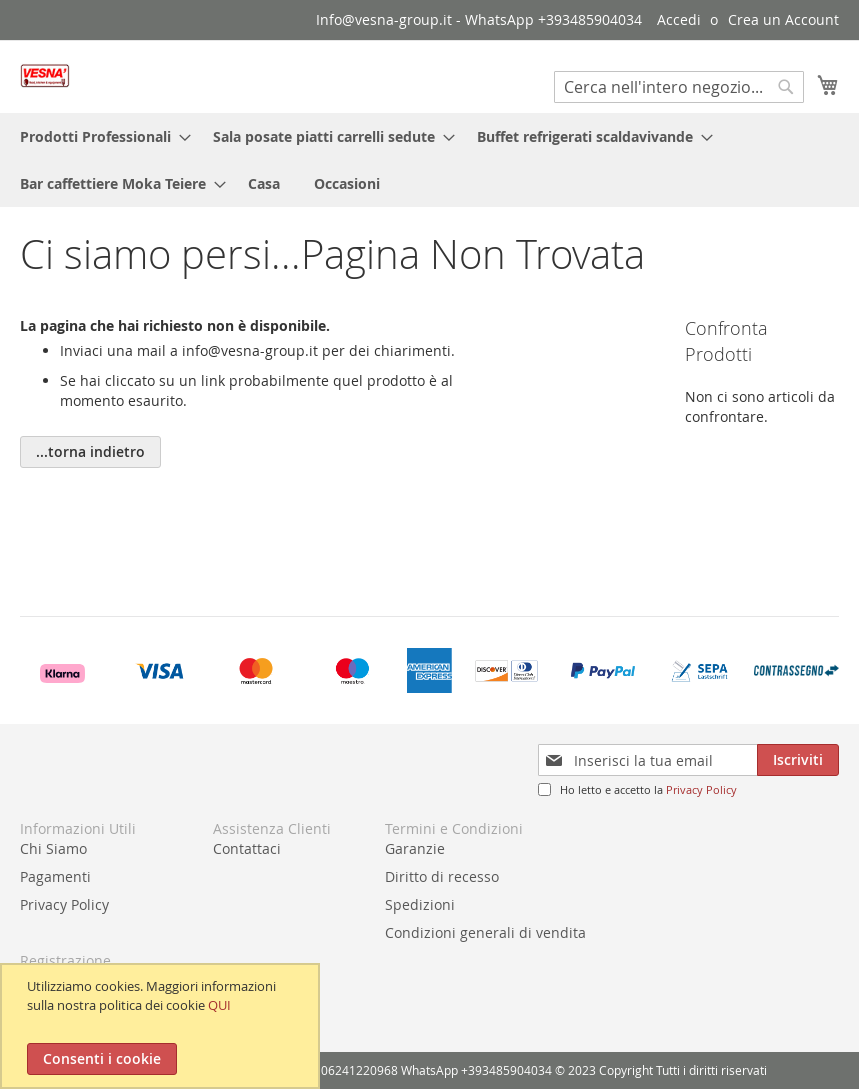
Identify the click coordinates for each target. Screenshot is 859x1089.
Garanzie (415, 848)
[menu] (429, 160)
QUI (219, 1005)
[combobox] (679, 87)
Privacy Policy (701, 789)
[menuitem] (99, 136)
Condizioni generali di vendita (485, 932)
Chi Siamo (53, 848)
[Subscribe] (798, 760)
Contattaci (247, 848)
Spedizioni (420, 904)
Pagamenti (55, 876)
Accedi (679, 19)
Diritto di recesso (442, 876)
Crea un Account (783, 19)
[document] (162, 1026)
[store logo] (45, 75)
